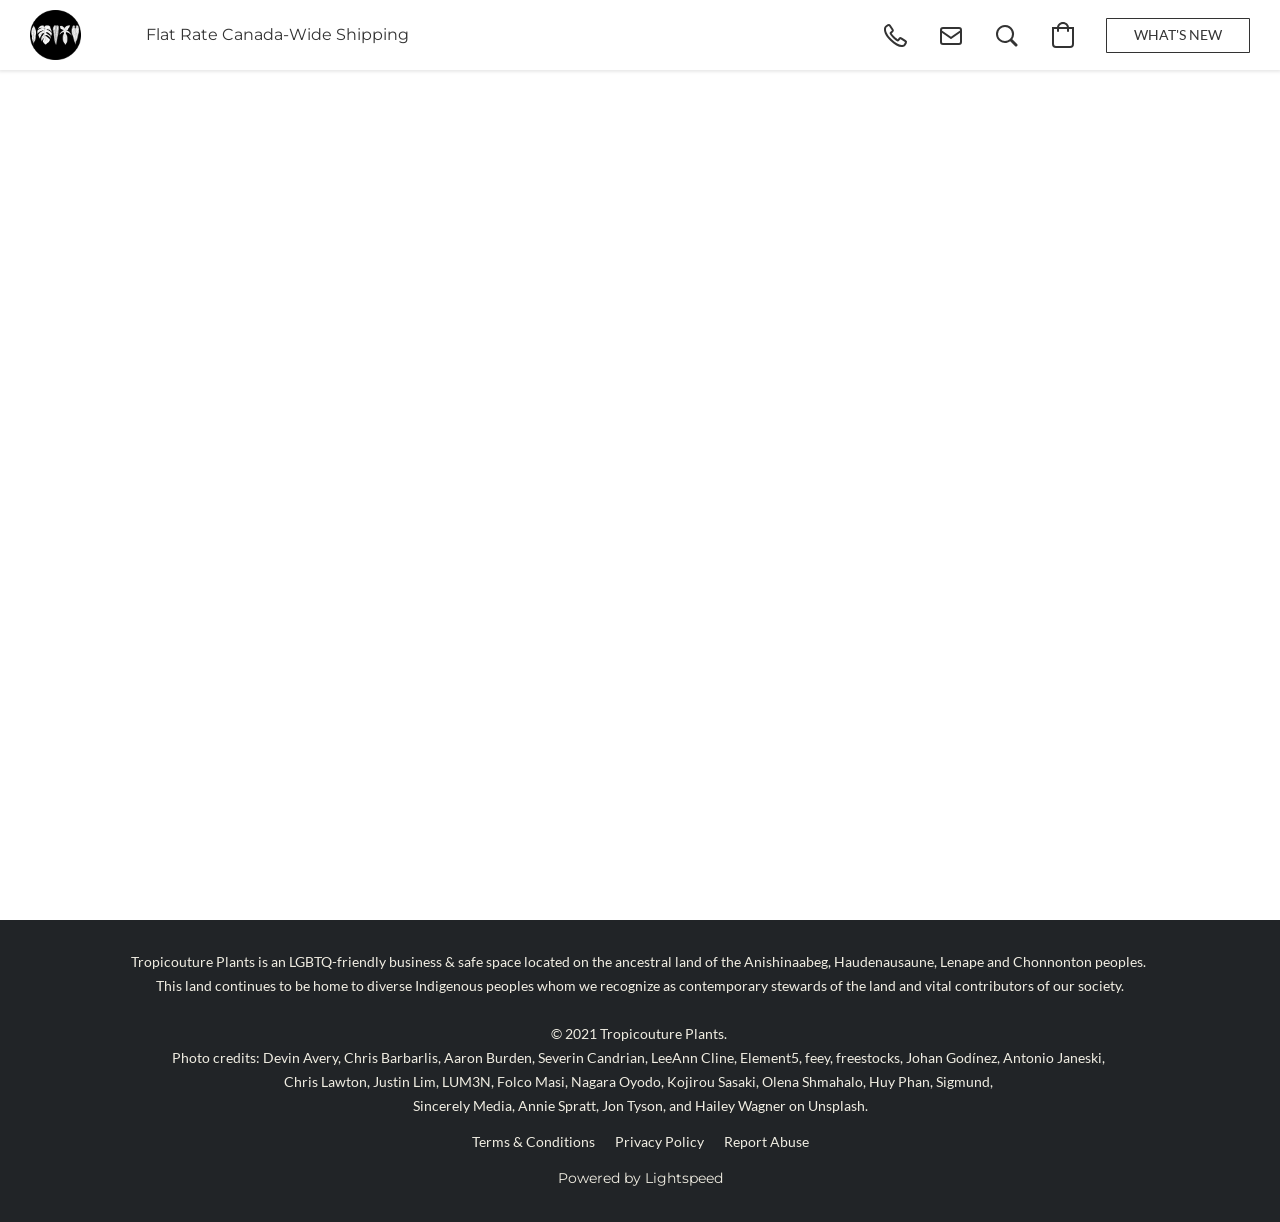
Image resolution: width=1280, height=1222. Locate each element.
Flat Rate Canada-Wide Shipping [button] (277, 34)
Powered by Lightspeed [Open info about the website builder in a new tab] (640, 1178)
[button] (55, 35)
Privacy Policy (659, 1141)
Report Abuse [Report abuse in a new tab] (766, 1141)
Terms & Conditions (533, 1141)
